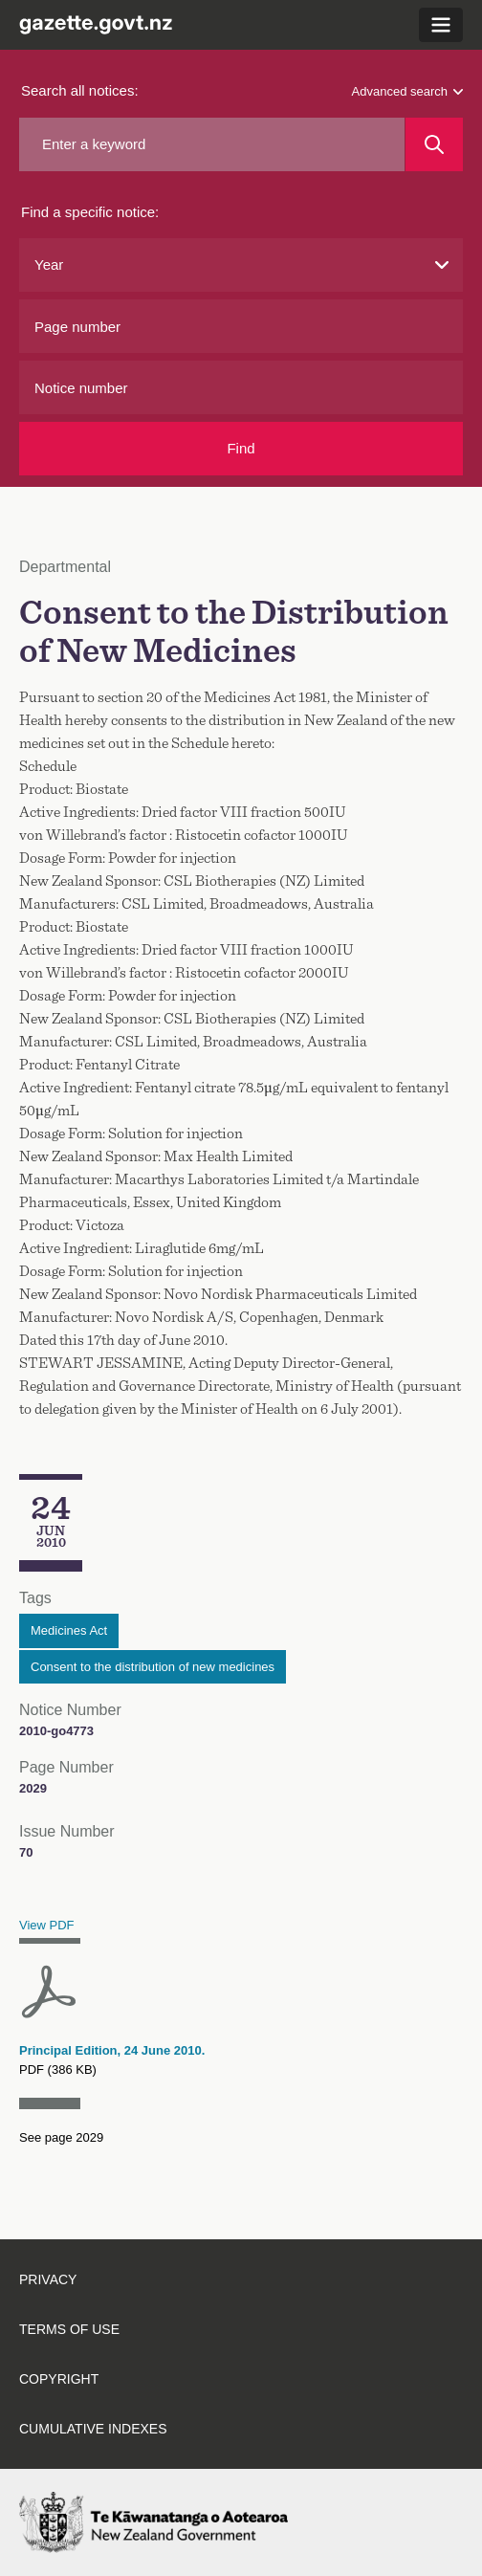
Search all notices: (80, 90)
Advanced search (407, 91)
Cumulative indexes (93, 2428)
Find (240, 448)
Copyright (59, 2379)
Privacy (48, 2279)
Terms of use (69, 2329)
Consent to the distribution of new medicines (152, 1667)
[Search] (434, 144)
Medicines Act (69, 1630)
